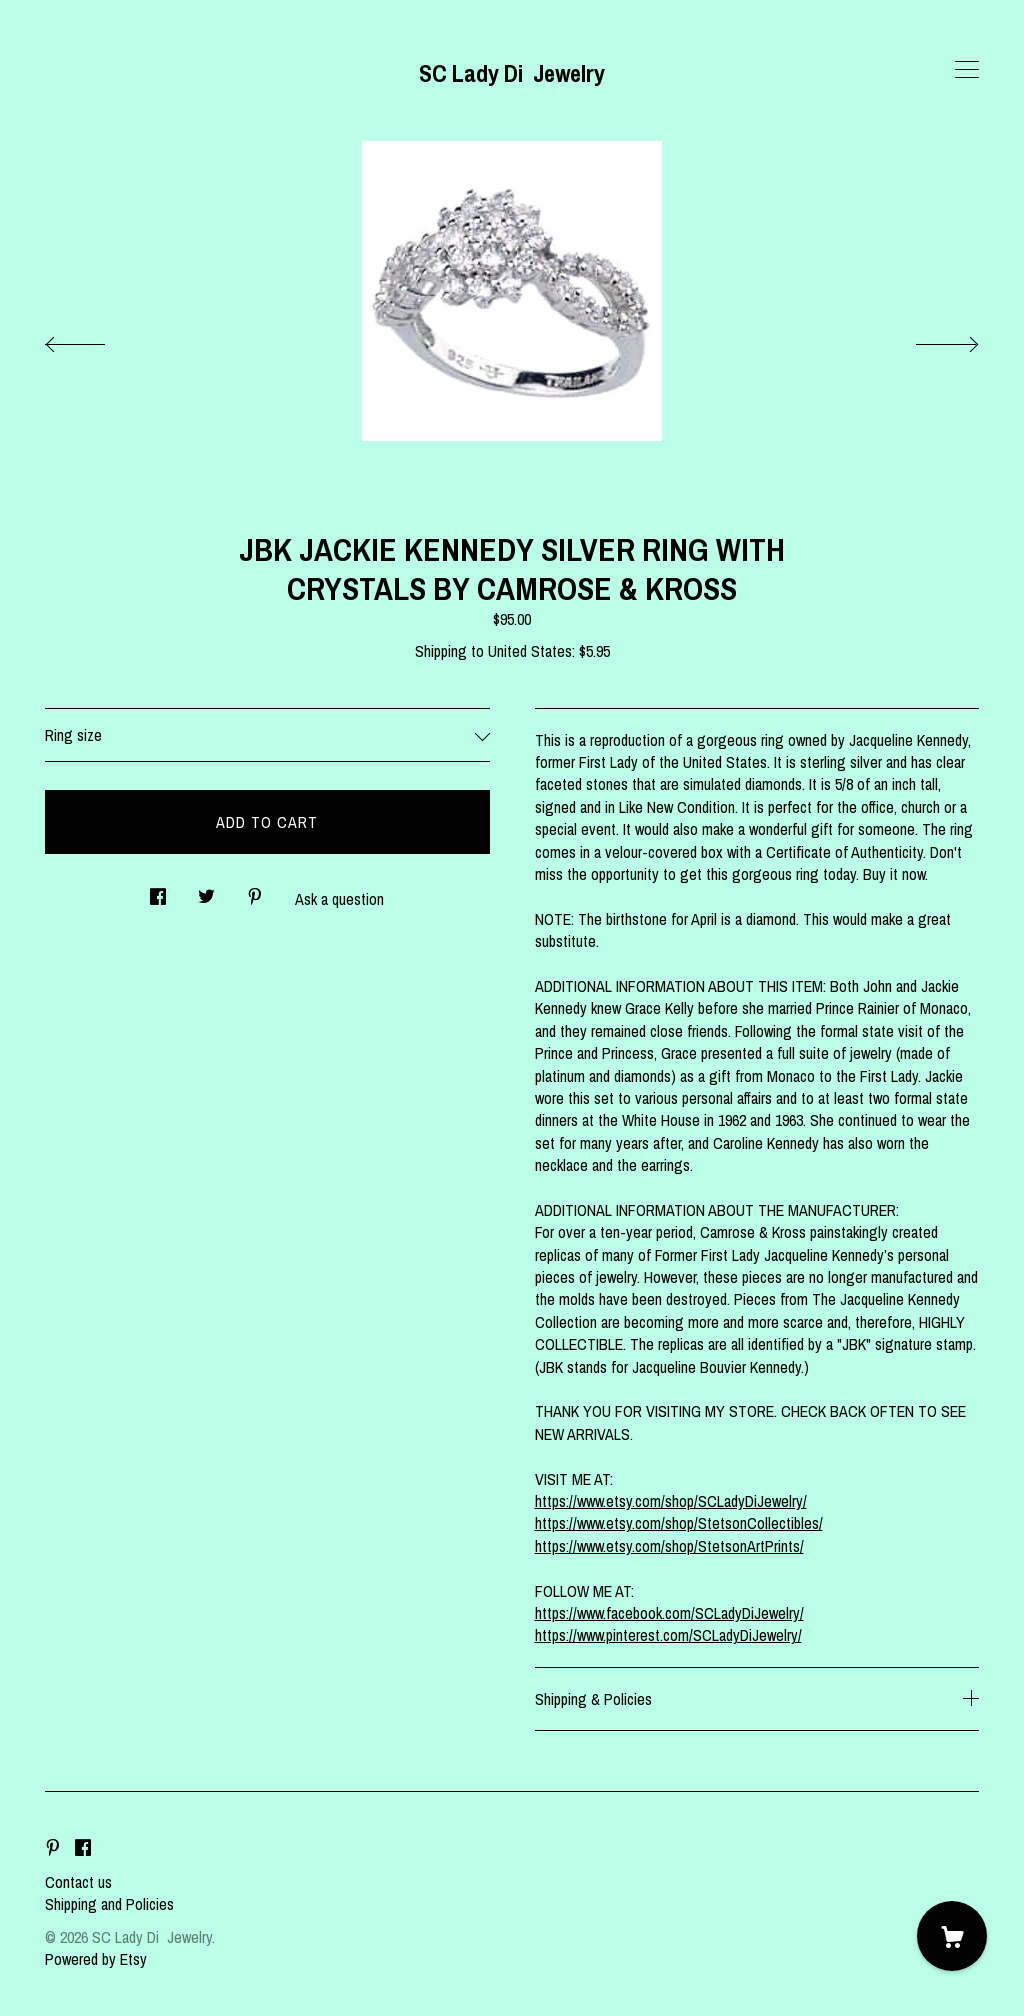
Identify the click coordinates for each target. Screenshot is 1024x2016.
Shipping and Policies (109, 1904)
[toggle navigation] (967, 70)
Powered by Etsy (96, 1959)
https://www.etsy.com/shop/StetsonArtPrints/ (669, 1546)
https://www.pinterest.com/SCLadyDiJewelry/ (668, 1635)
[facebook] (83, 1848)
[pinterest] (53, 1848)
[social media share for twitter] (206, 890)
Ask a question (339, 899)
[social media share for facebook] (158, 890)
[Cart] (952, 1936)
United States (530, 651)
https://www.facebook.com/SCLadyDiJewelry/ (669, 1613)
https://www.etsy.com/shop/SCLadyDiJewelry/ (671, 1501)
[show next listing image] (929, 339)
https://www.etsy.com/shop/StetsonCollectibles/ (679, 1523)
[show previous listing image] (95, 339)
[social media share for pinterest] (255, 890)
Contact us (78, 1882)
